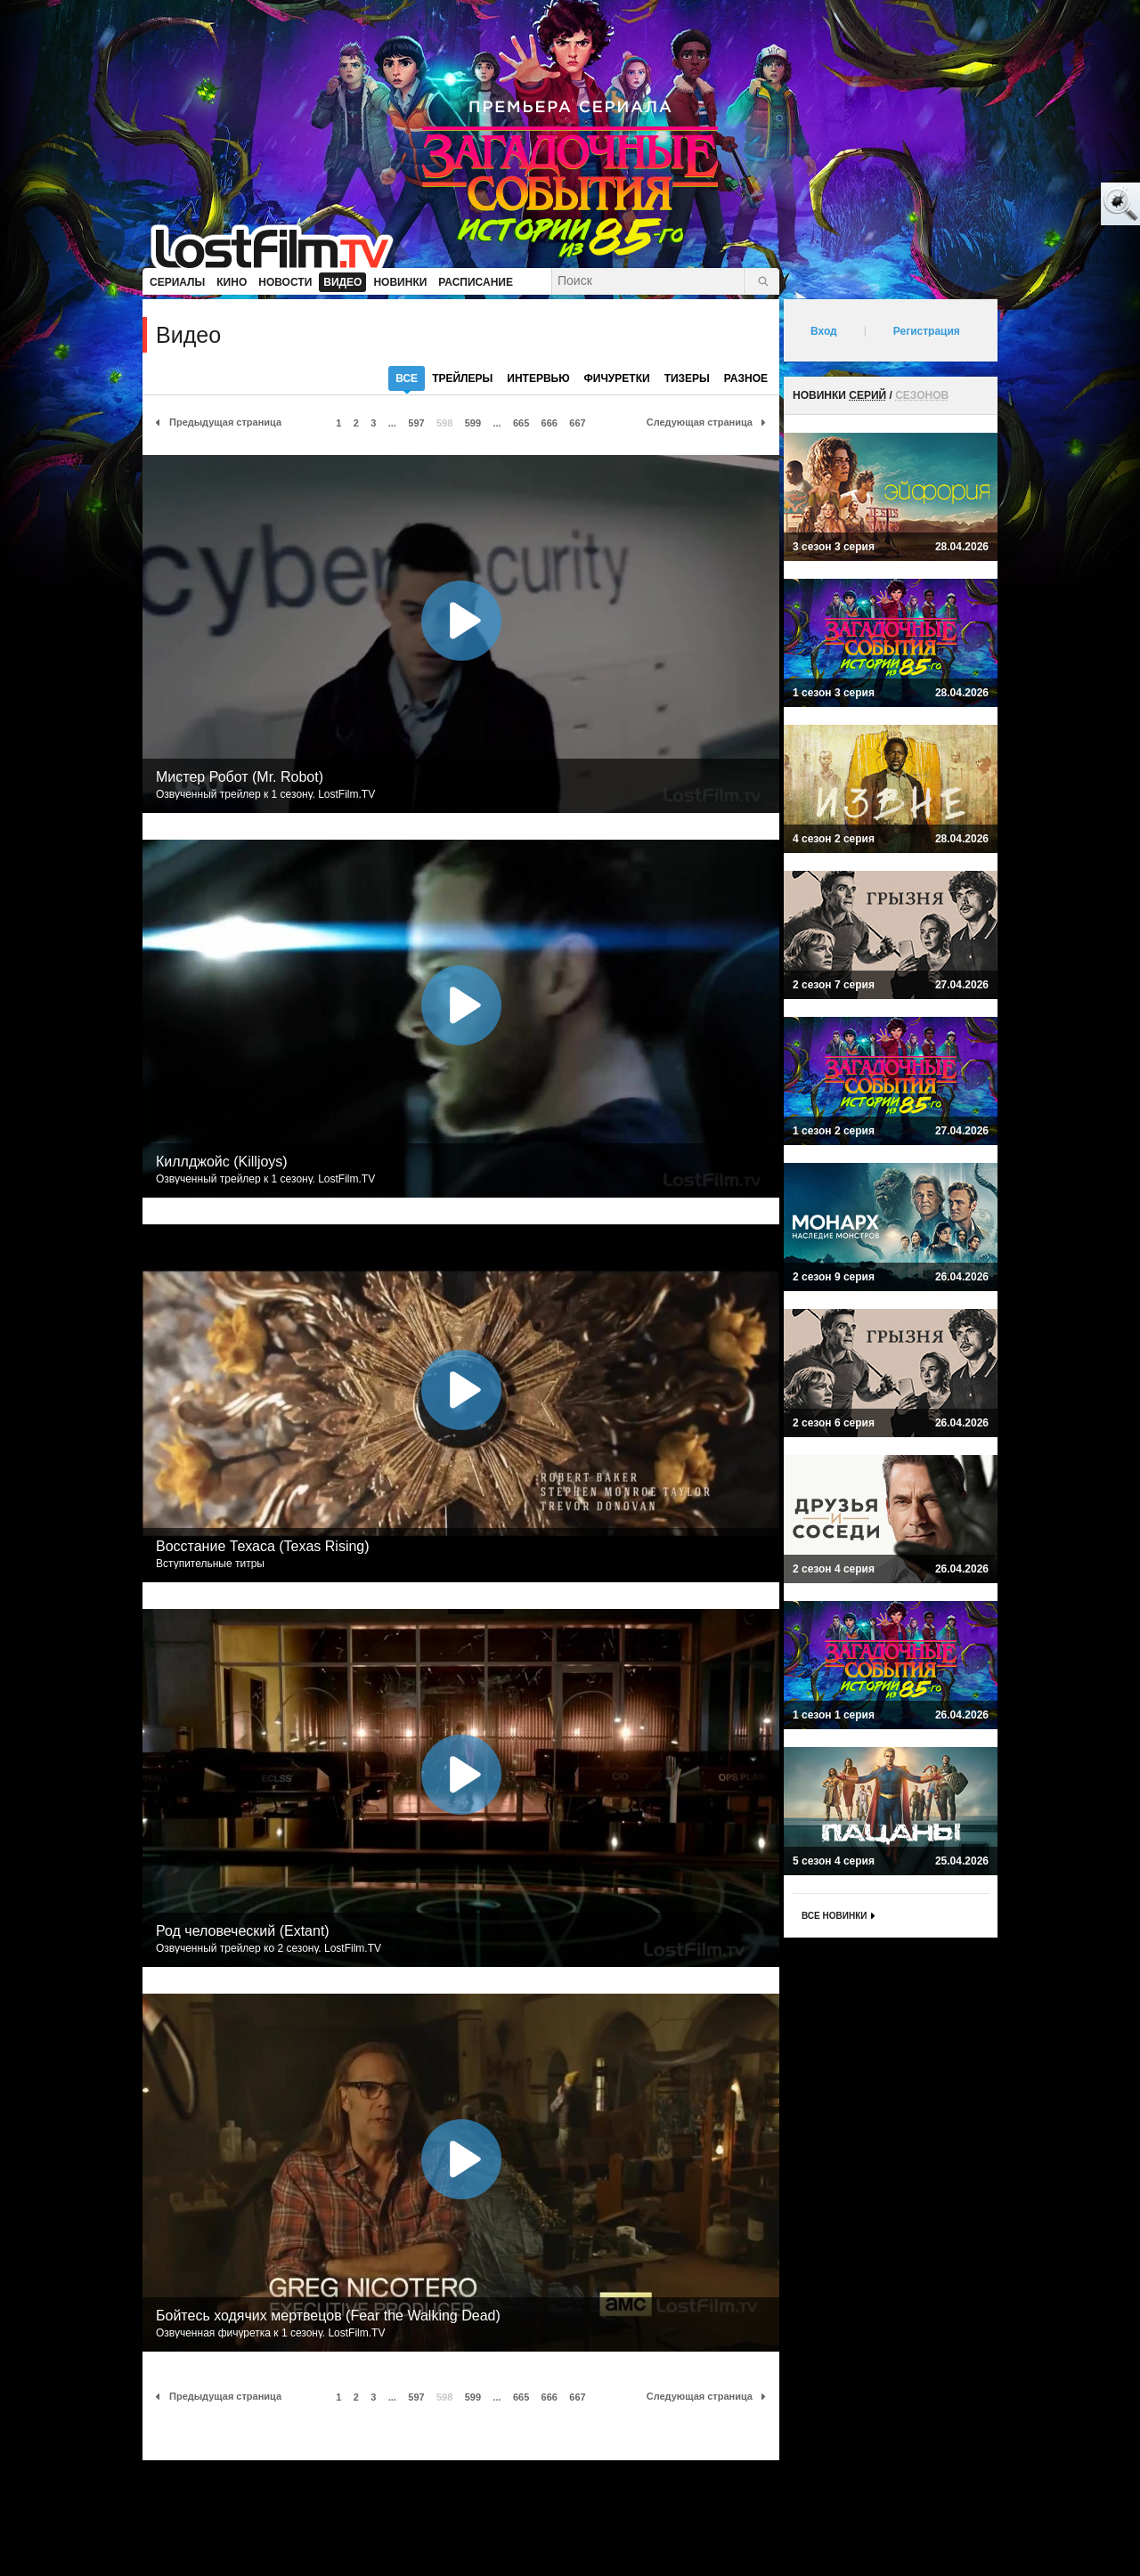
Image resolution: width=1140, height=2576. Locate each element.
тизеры (687, 378)
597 (416, 423)
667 (577, 423)
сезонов (922, 395)
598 (444, 423)
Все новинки (834, 1916)
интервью (538, 378)
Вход (823, 331)
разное (746, 378)
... (392, 423)
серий (867, 395)
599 (473, 423)
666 (550, 423)
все (406, 381)
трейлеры (462, 378)
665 (521, 423)
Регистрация (926, 331)
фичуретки (617, 378)
